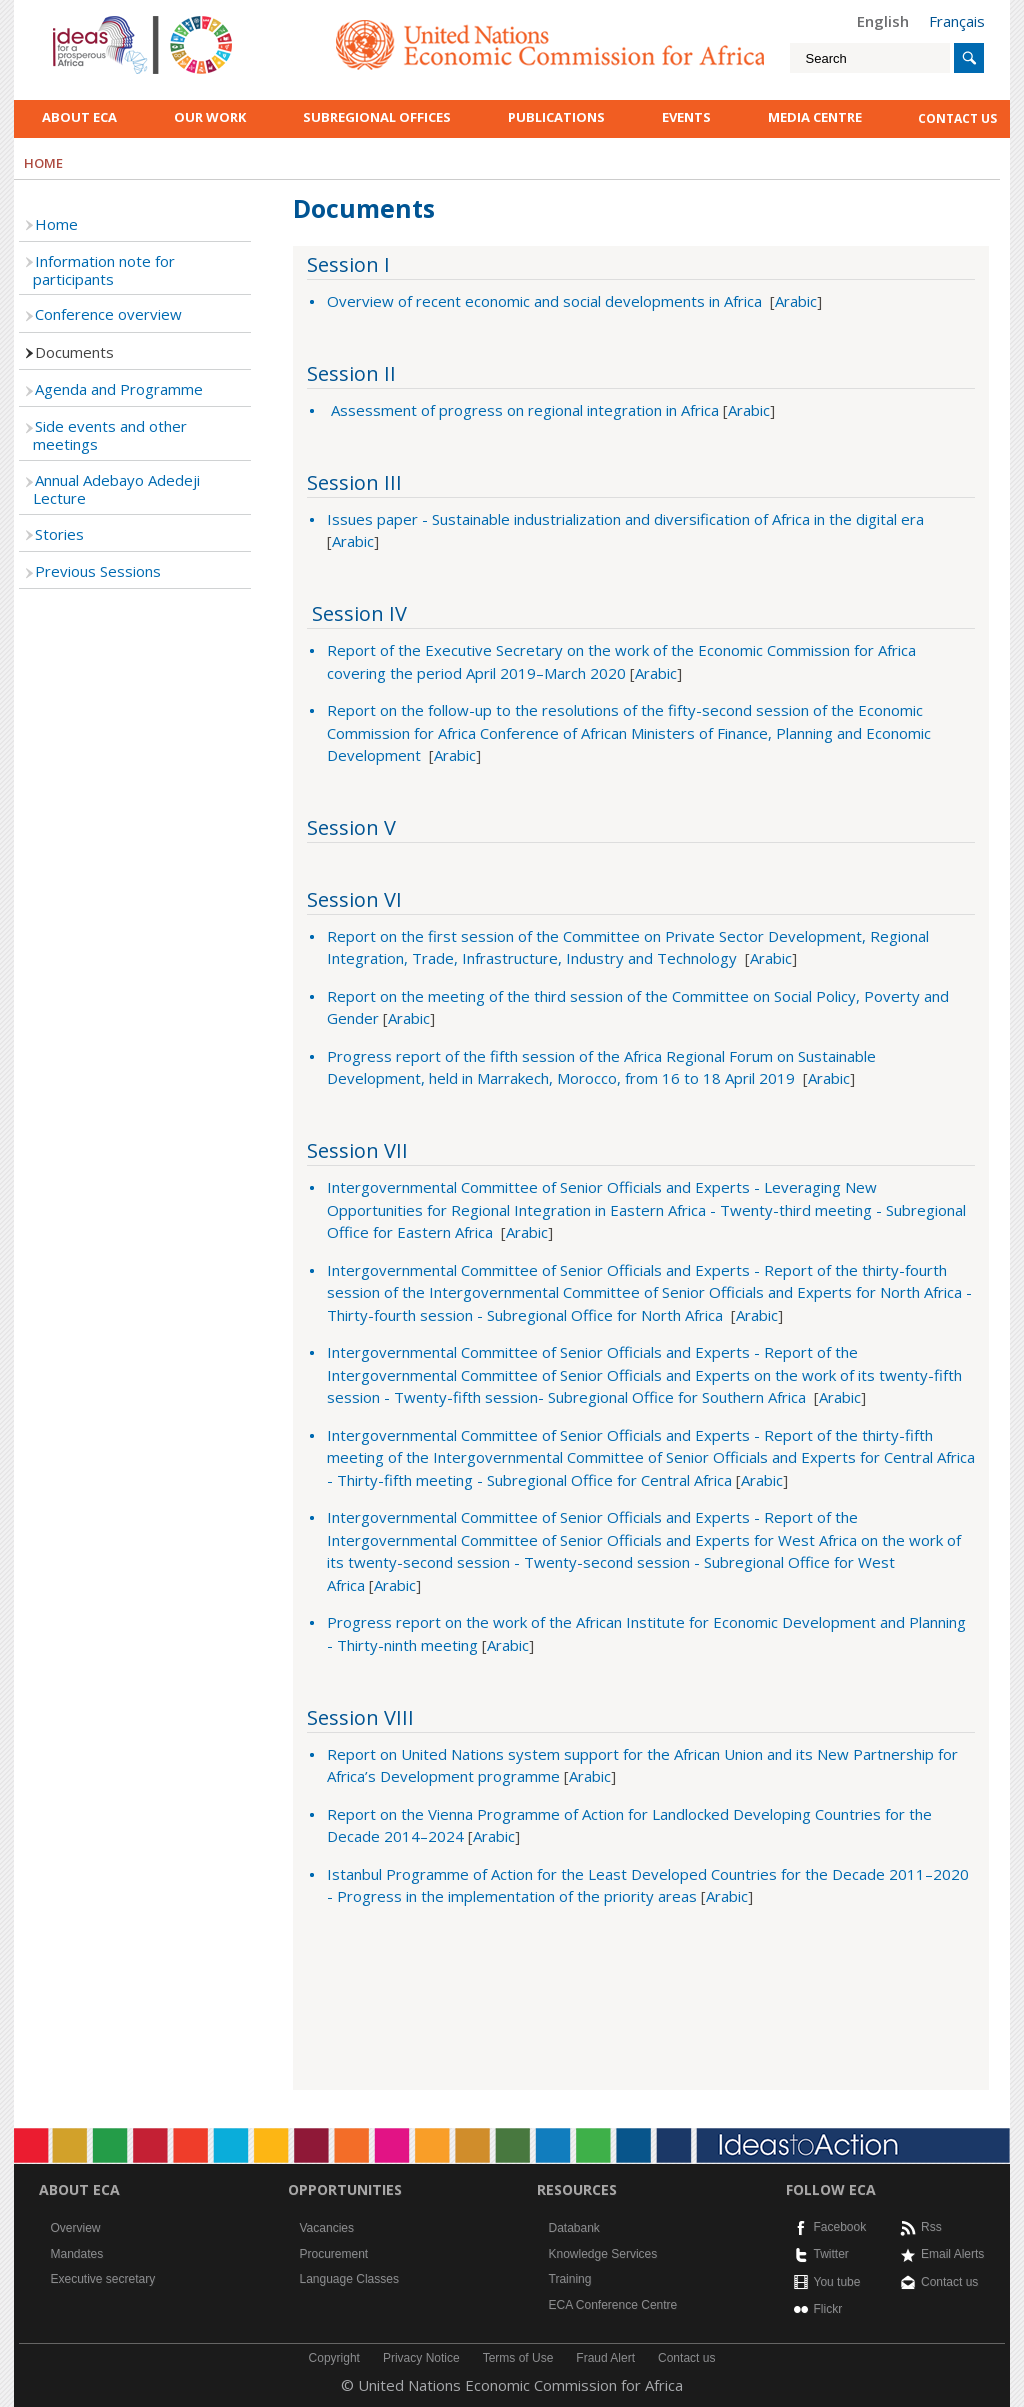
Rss (931, 2227)
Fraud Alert (605, 2358)
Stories (59, 534)
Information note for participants (104, 270)
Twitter (831, 2254)
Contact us (949, 2282)
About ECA (79, 117)
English (883, 21)
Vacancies (327, 2228)
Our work (210, 117)
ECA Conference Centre (613, 2305)
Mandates (77, 2254)
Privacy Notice (421, 2358)
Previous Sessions (98, 571)
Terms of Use (518, 2358)
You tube (837, 2282)
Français (957, 21)
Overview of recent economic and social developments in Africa (544, 301)
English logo (80, 20)
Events (686, 117)
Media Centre (815, 117)
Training (570, 2279)
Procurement (334, 2254)
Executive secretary (103, 2279)
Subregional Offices (377, 117)
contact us (957, 118)
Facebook (840, 2227)
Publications (556, 117)
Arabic (796, 301)
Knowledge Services (603, 2254)
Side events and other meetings (110, 435)
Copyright (334, 2358)
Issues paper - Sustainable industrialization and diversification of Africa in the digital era (625, 519)
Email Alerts (952, 2254)
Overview (76, 2228)
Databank (574, 2228)
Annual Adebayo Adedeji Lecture (116, 489)
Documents (74, 352)
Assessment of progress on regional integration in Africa (523, 410)
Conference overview (108, 314)
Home (56, 224)
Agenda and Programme (119, 389)
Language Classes (349, 2279)
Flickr (828, 2309)
